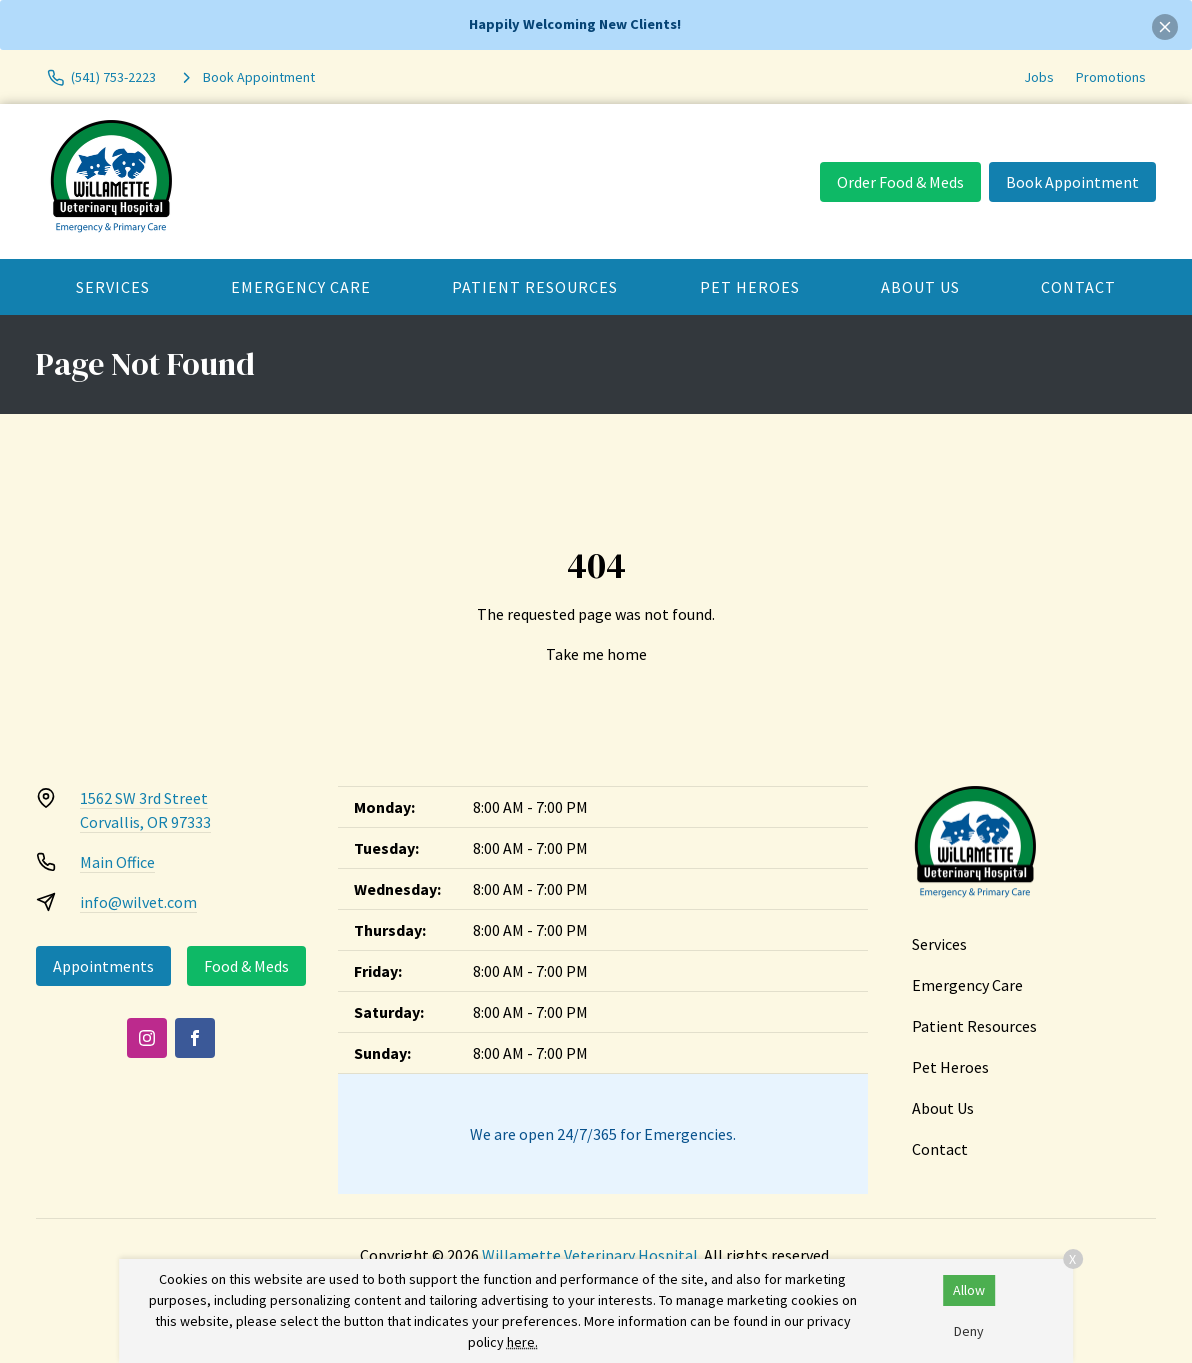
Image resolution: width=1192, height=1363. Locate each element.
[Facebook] (195, 1038)
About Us (920, 287)
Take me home (596, 654)
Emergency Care (301, 287)
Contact (1078, 287)
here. (522, 1342)
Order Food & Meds (900, 182)
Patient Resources (535, 287)
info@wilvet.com (138, 902)
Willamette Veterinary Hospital (590, 1255)
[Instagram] (147, 1038)
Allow (969, 1290)
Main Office (117, 862)
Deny (969, 1331)
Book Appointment (1072, 182)
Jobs (1039, 77)
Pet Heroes (750, 287)
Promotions (1111, 77)
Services (113, 287)
